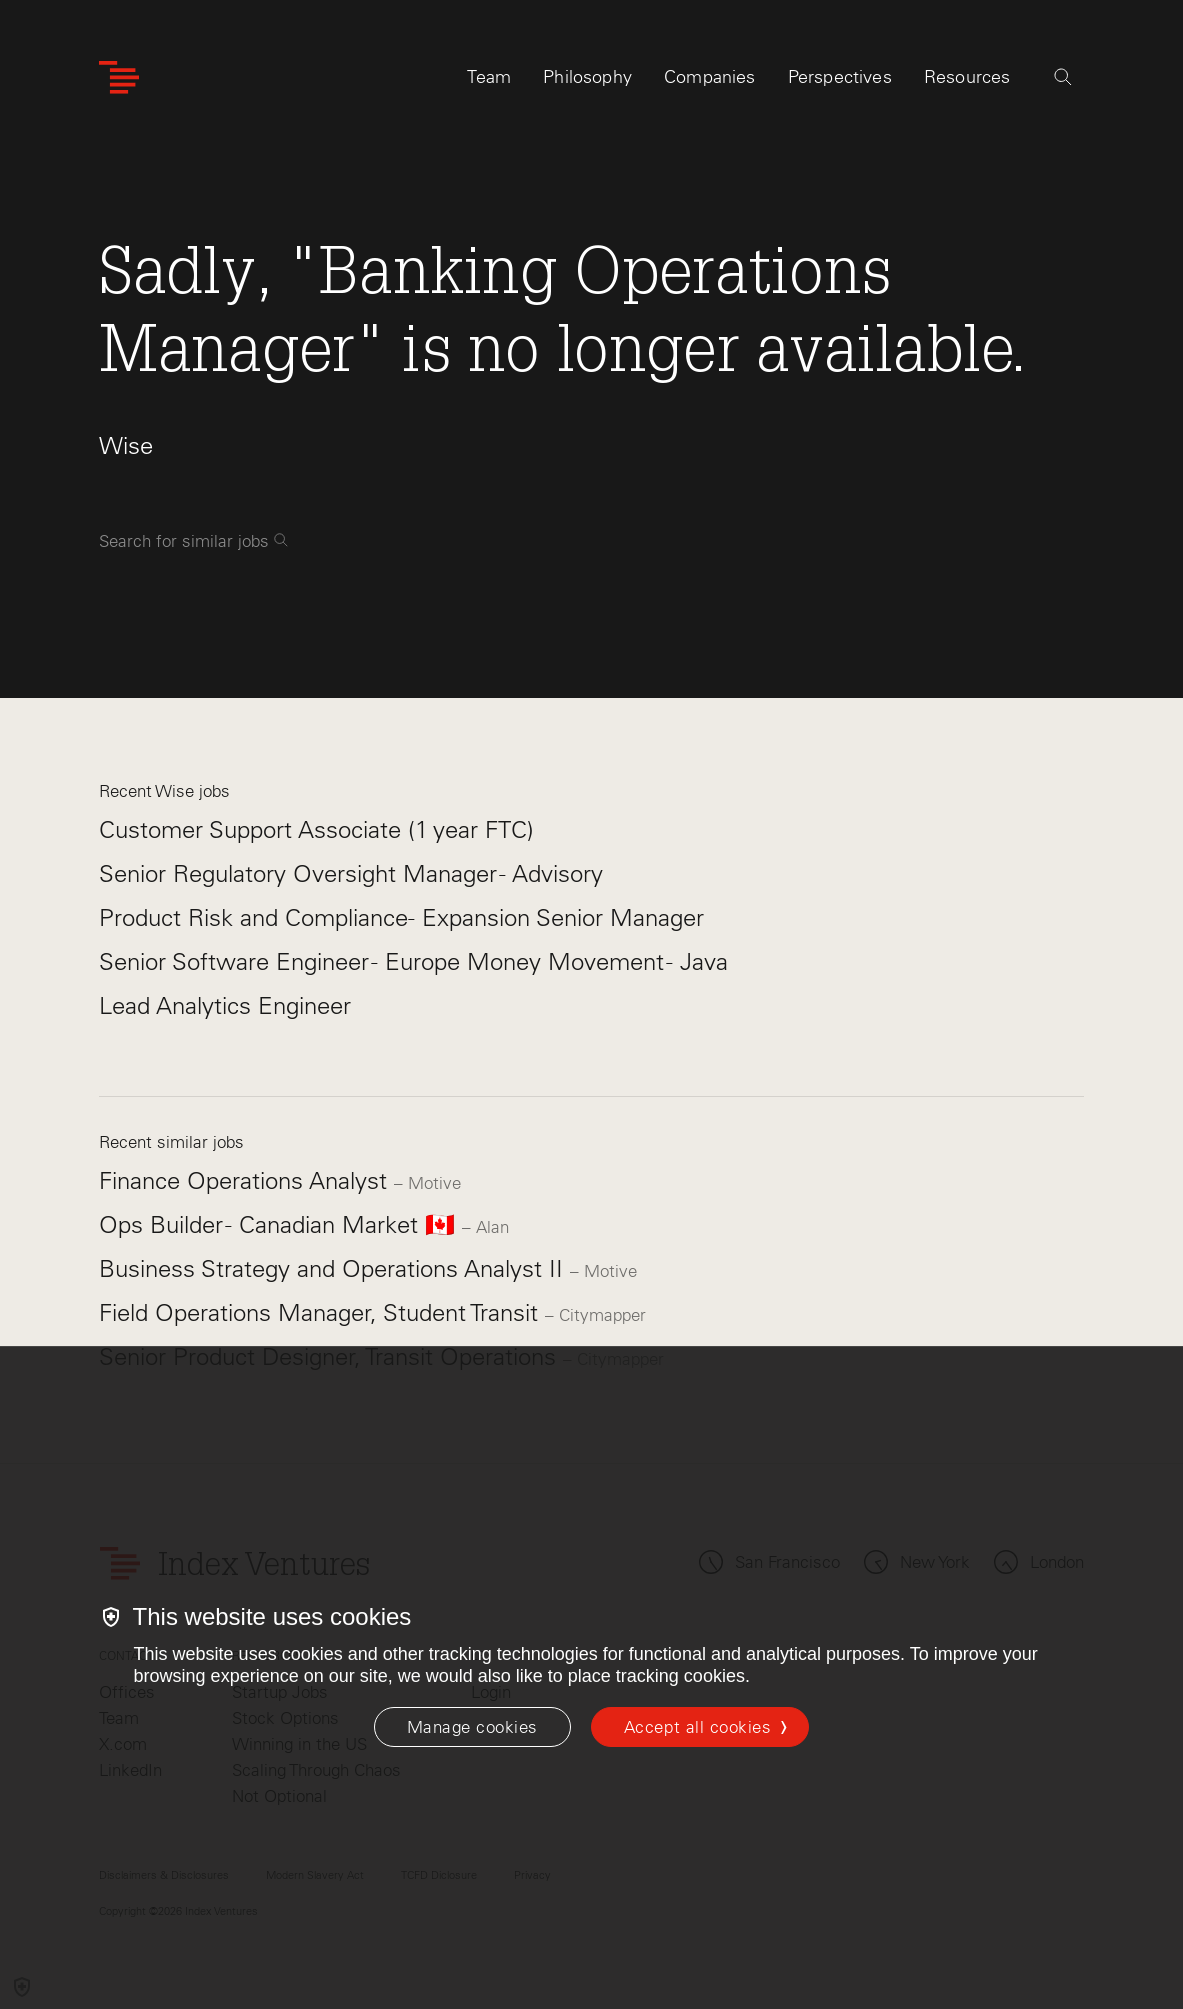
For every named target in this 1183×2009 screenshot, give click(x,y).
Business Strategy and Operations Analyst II (334, 1268)
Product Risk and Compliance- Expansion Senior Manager (401, 917)
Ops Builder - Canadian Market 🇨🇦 (280, 1224)
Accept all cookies (697, 1727)
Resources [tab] (967, 77)
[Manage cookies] (472, 1727)
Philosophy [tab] (587, 77)
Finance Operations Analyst (246, 1180)
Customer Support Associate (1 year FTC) (316, 829)
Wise (126, 445)
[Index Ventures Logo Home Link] (119, 77)
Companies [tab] (710, 77)
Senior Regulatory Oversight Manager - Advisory (351, 873)
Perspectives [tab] (840, 77)
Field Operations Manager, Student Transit (322, 1312)
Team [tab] (489, 77)
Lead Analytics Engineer (225, 1005)
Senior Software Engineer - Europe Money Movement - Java (413, 961)
